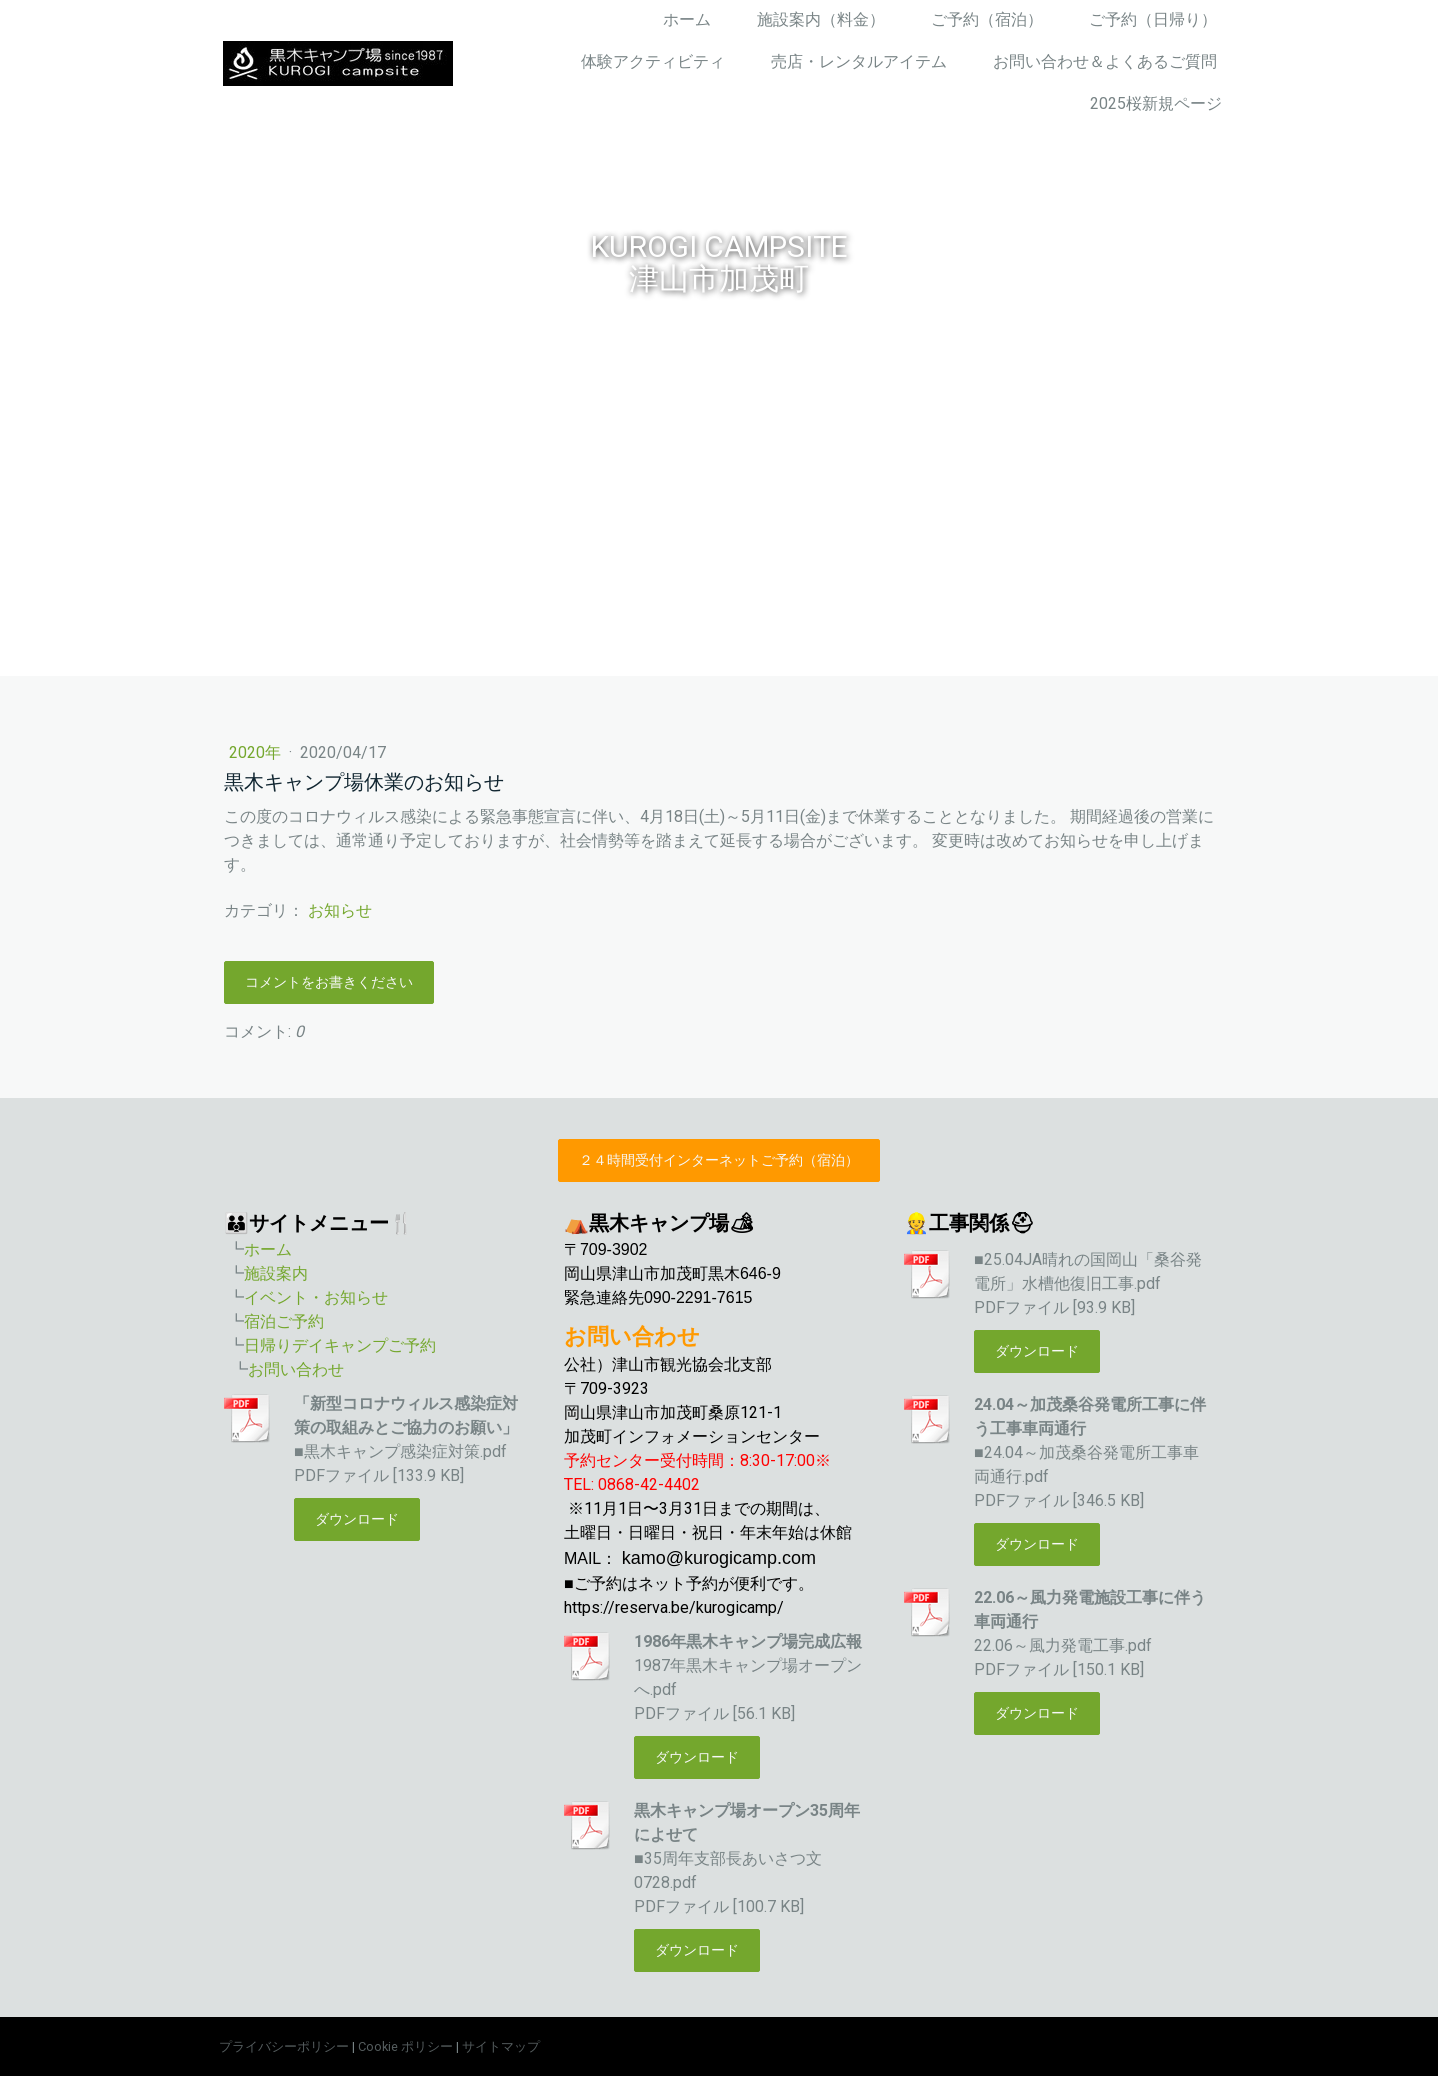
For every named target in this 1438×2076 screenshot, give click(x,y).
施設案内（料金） (821, 19)
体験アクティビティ (653, 61)
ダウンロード (357, 1519)
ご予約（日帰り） (1153, 19)
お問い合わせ (296, 1369)
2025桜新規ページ (1156, 103)
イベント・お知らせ (316, 1297)
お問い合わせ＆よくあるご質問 (1105, 61)
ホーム (687, 19)
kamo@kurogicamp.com (719, 1558)
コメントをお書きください (329, 982)
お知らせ (340, 910)
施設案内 (276, 1273)
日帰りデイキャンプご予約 (340, 1345)
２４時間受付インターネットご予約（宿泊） (719, 1160)
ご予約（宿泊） (987, 19)
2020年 (257, 752)
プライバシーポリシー (284, 2046)
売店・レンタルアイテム (859, 61)
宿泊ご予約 (284, 1321)
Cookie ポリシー (405, 2046)
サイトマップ (501, 2046)
